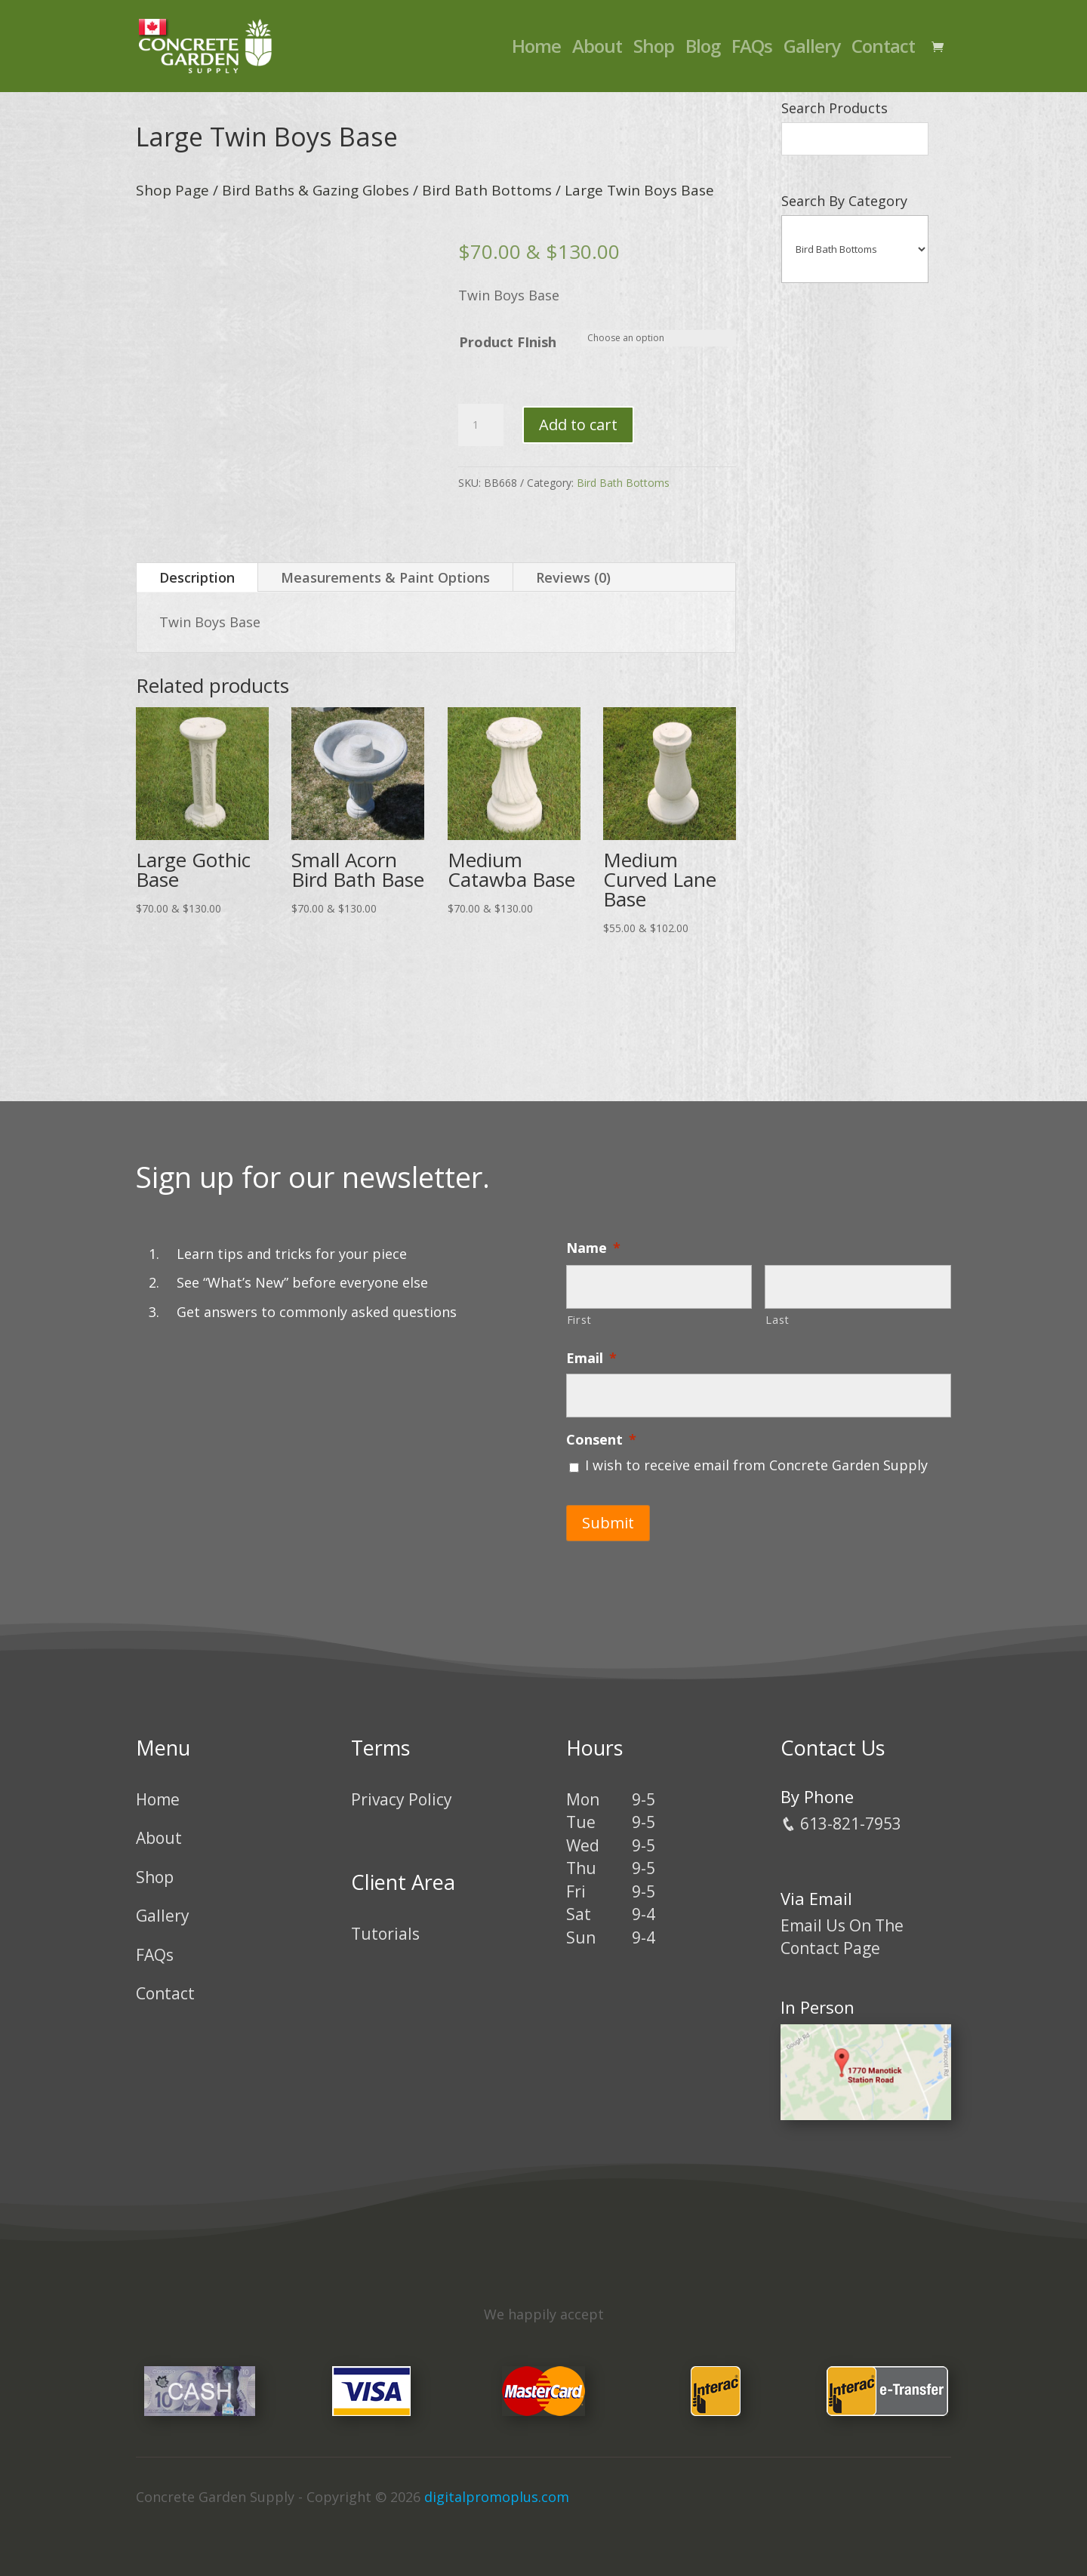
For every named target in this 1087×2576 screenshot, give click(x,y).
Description (197, 577)
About (597, 49)
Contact (883, 49)
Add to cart (578, 424)
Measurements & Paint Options (385, 577)
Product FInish (507, 342)
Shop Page (172, 190)
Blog (702, 49)
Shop (653, 49)
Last (777, 1319)
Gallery (812, 49)
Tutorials (385, 1933)
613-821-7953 (841, 1822)
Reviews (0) (573, 577)
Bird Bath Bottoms (487, 190)
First (579, 1319)
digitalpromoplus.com (496, 2496)
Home (536, 49)
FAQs (751, 49)
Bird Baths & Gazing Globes (315, 190)
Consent (601, 1439)
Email (591, 1358)
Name (593, 1248)
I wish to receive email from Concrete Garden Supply (756, 1465)
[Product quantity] (480, 425)
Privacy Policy (401, 1797)
